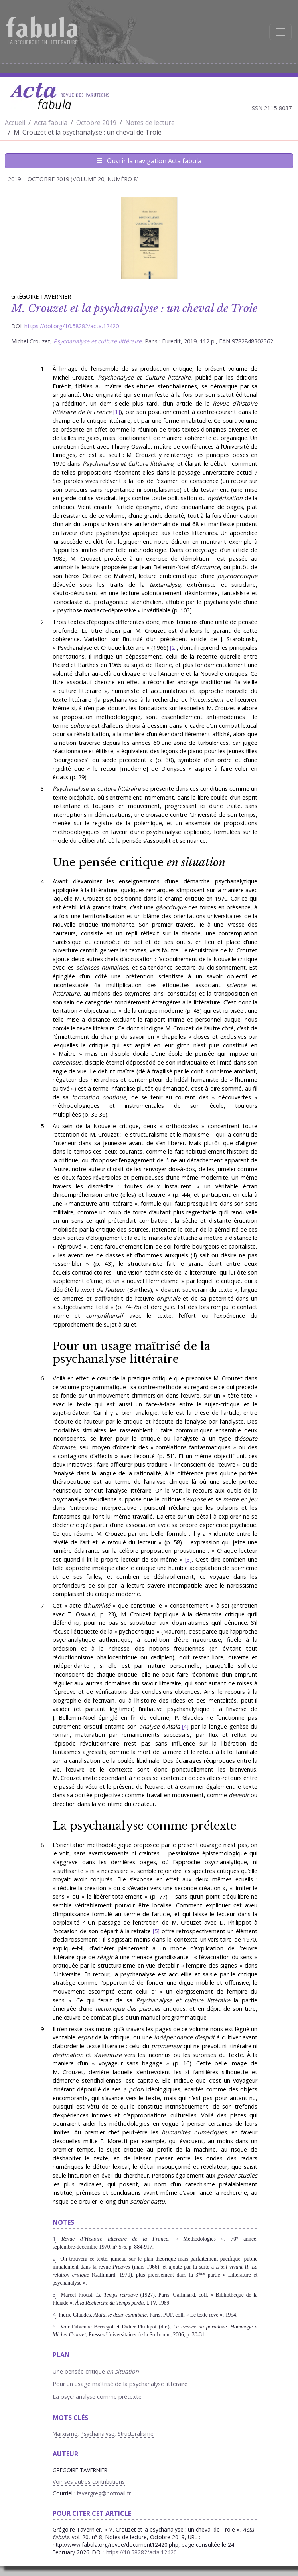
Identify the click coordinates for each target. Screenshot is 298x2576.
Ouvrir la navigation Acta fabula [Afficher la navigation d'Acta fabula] (149, 160)
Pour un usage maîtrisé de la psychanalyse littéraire (131, 1352)
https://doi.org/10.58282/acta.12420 (71, 326)
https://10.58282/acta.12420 (141, 2552)
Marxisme (65, 2433)
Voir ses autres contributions (89, 2481)
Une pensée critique (139, 862)
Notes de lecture (150, 122)
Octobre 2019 (96, 122)
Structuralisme (136, 2433)
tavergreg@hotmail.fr (104, 2493)
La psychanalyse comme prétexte (144, 1825)
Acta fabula (50, 122)
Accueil (15, 122)
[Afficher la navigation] (280, 32)
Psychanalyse (97, 2433)
